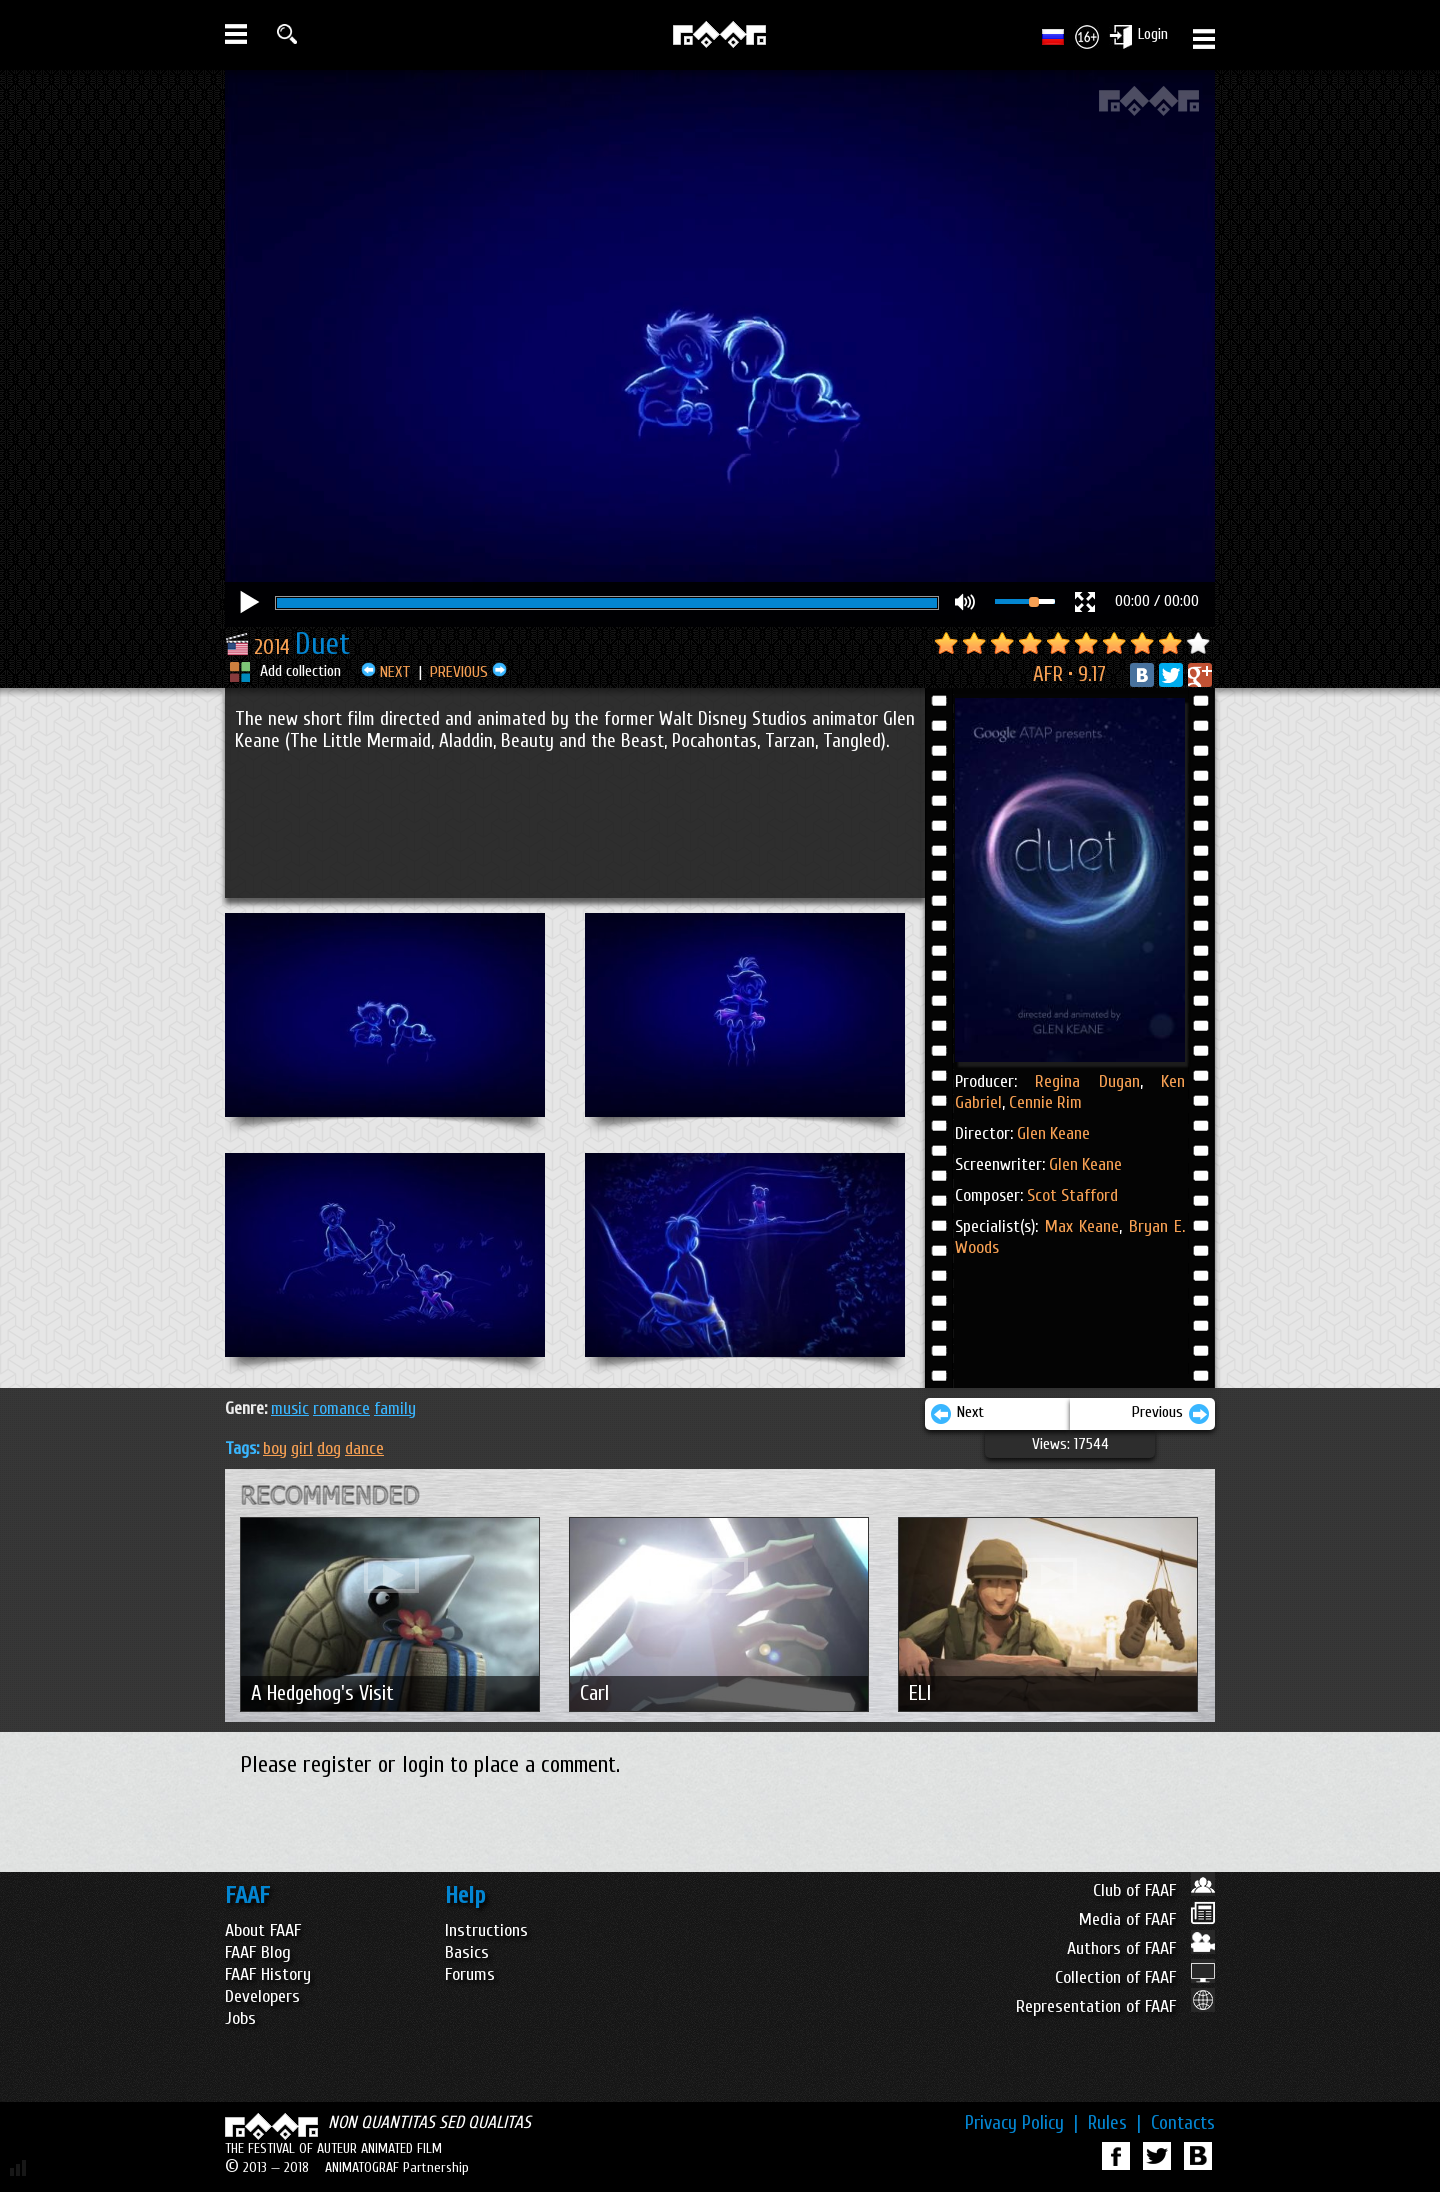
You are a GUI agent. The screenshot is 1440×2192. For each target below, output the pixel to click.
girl (302, 1448)
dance (364, 1448)
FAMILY (395, 1408)
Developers (262, 1996)
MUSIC (290, 1408)
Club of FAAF (1154, 1890)
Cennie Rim (1043, 1102)
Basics (467, 1952)
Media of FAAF (1147, 1919)
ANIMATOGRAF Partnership (397, 2167)
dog (329, 1448)
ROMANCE (341, 1408)
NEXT (386, 672)
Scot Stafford (1072, 1195)
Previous (1171, 1414)
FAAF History (268, 1974)
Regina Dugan (1087, 1081)
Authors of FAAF (1141, 1948)
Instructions (486, 1930)
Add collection (300, 671)
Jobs (240, 2018)
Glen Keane (1053, 1133)
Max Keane (1082, 1226)
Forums (470, 1974)
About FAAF (263, 1930)
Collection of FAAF (1135, 1977)
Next (957, 1414)
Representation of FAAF (1115, 2006)
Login (1153, 34)
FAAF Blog (258, 1952)
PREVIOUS (468, 672)
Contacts (1183, 2123)
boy (275, 1448)
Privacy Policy (1021, 2123)
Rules (1114, 2123)
